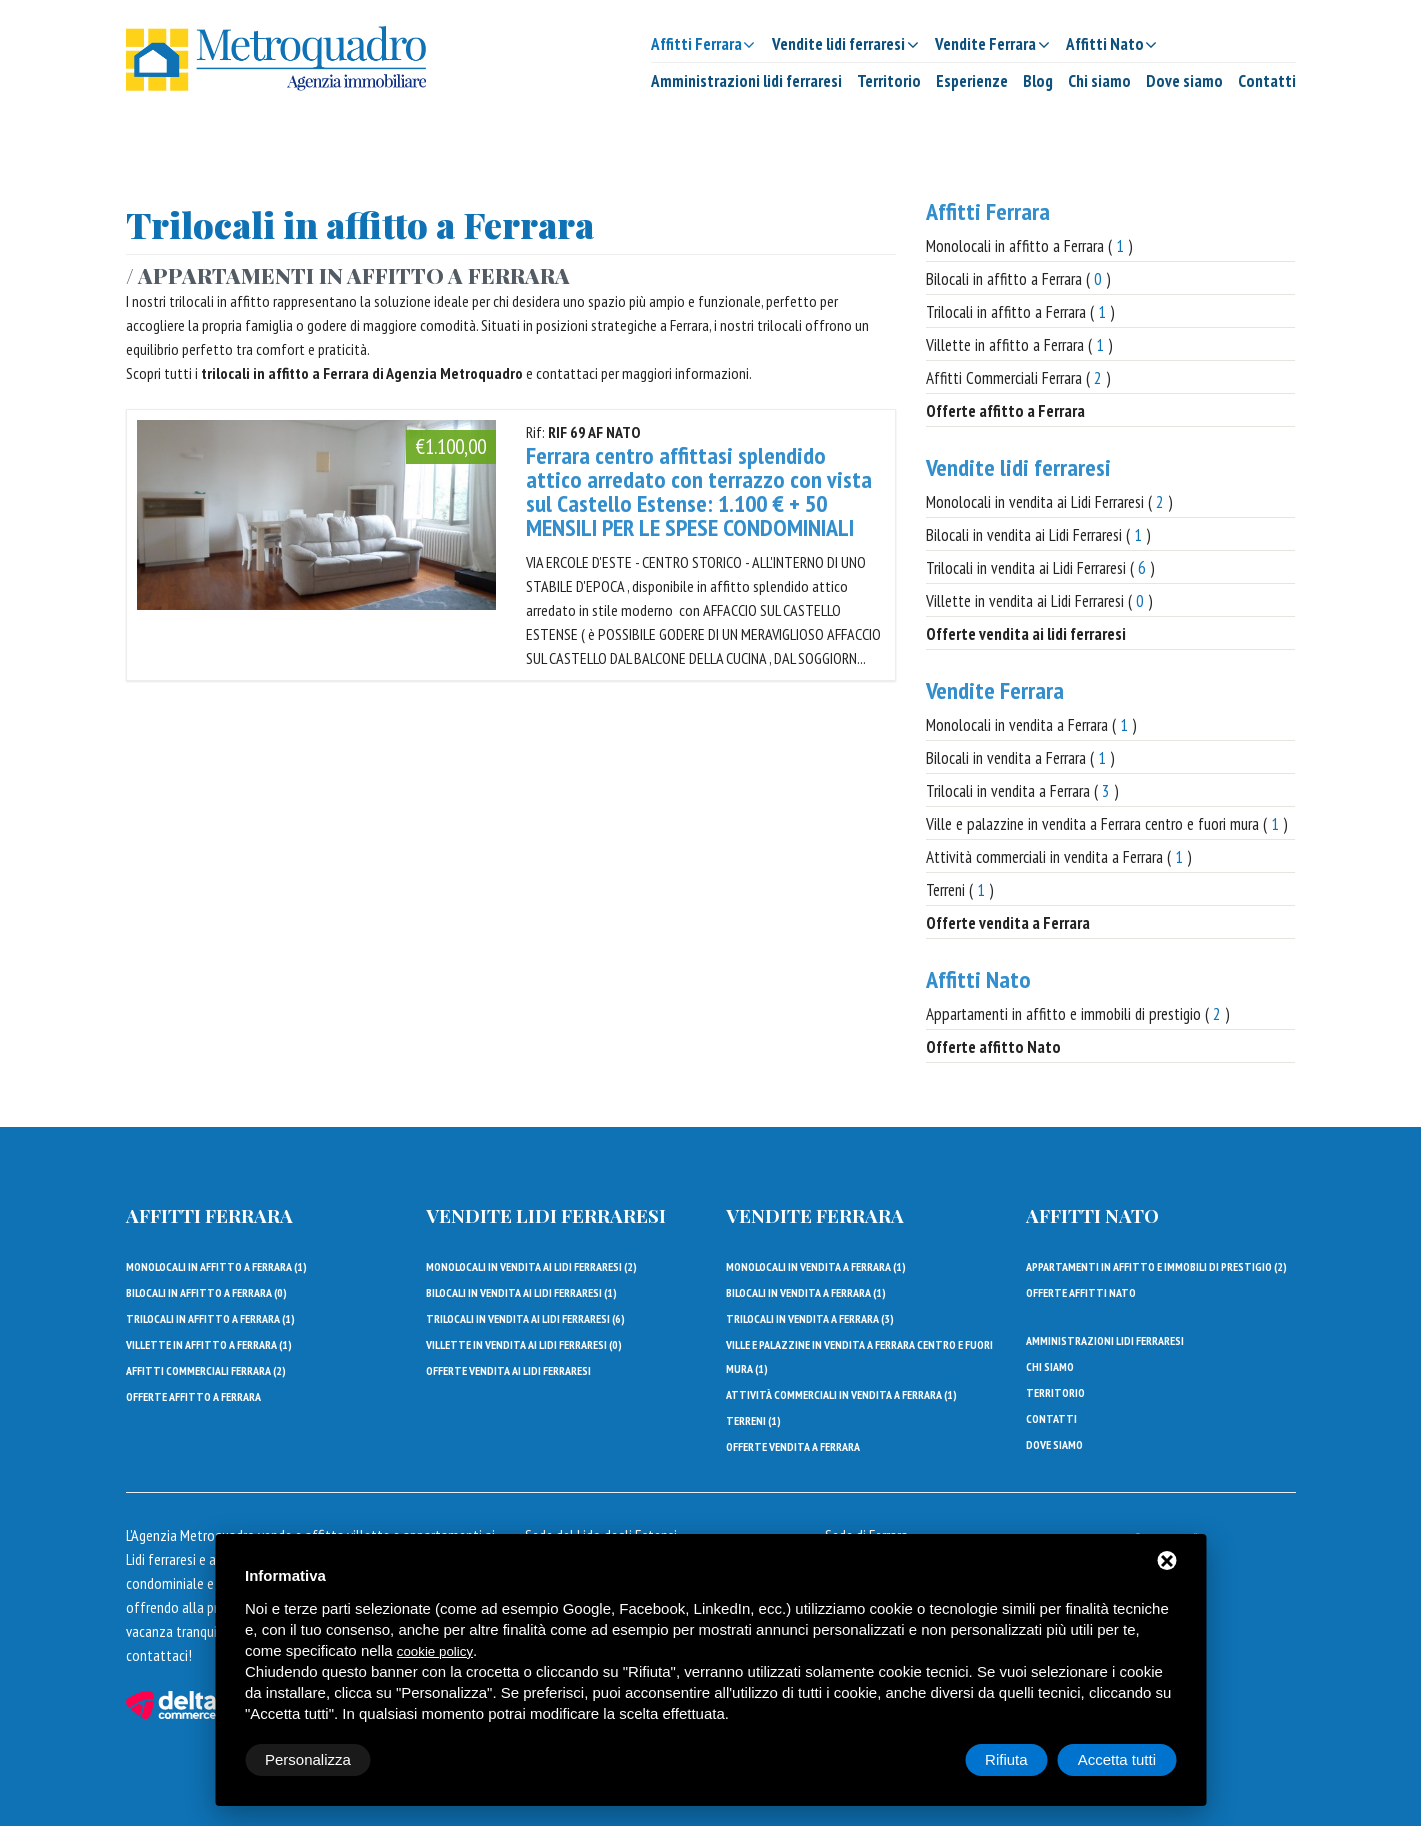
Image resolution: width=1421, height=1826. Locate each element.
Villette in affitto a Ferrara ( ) (1019, 345)
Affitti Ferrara (988, 211)
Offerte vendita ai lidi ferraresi (508, 1370)
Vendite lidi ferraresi (1018, 467)
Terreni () (753, 1420)
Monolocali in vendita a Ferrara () (816, 1266)
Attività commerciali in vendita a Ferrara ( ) (1059, 857)
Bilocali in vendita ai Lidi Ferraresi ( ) (1038, 535)
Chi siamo (1099, 81)
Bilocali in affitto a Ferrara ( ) (1018, 279)
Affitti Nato (978, 979)
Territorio (889, 81)
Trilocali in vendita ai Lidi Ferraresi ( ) (1040, 568)
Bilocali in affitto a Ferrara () (206, 1292)
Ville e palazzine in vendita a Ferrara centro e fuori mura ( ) (1107, 824)
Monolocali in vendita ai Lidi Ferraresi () (531, 1266)
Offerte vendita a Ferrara (793, 1446)
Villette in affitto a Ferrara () (209, 1344)
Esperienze (972, 81)
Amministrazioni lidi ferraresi (746, 81)
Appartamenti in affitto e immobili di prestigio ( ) (1078, 1014)
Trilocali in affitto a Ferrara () (210, 1318)
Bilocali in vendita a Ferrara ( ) (1020, 758)
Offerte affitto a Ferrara (193, 1396)
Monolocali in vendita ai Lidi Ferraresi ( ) (1049, 502)
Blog (1038, 81)
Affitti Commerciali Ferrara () (206, 1370)
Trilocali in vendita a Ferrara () (810, 1318)
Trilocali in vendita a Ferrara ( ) (1022, 791)
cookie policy (435, 1651)
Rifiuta (1006, 1759)
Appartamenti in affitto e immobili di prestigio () (1156, 1266)
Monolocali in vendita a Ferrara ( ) (1031, 725)
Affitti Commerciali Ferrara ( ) (1018, 378)
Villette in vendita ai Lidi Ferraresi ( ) (1039, 601)
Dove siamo (1184, 81)
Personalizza (308, 1759)
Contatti (1267, 81)
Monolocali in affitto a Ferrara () (216, 1266)
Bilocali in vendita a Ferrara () (806, 1292)
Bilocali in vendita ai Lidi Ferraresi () (521, 1292)
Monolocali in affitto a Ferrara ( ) (1029, 246)
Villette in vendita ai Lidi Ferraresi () (524, 1344)
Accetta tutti (1117, 1759)
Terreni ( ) (960, 890)
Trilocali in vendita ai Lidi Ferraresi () (525, 1318)
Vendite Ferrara (995, 690)
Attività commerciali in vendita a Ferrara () (841, 1394)
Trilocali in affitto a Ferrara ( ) (1020, 312)
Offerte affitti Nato (1081, 1292)
